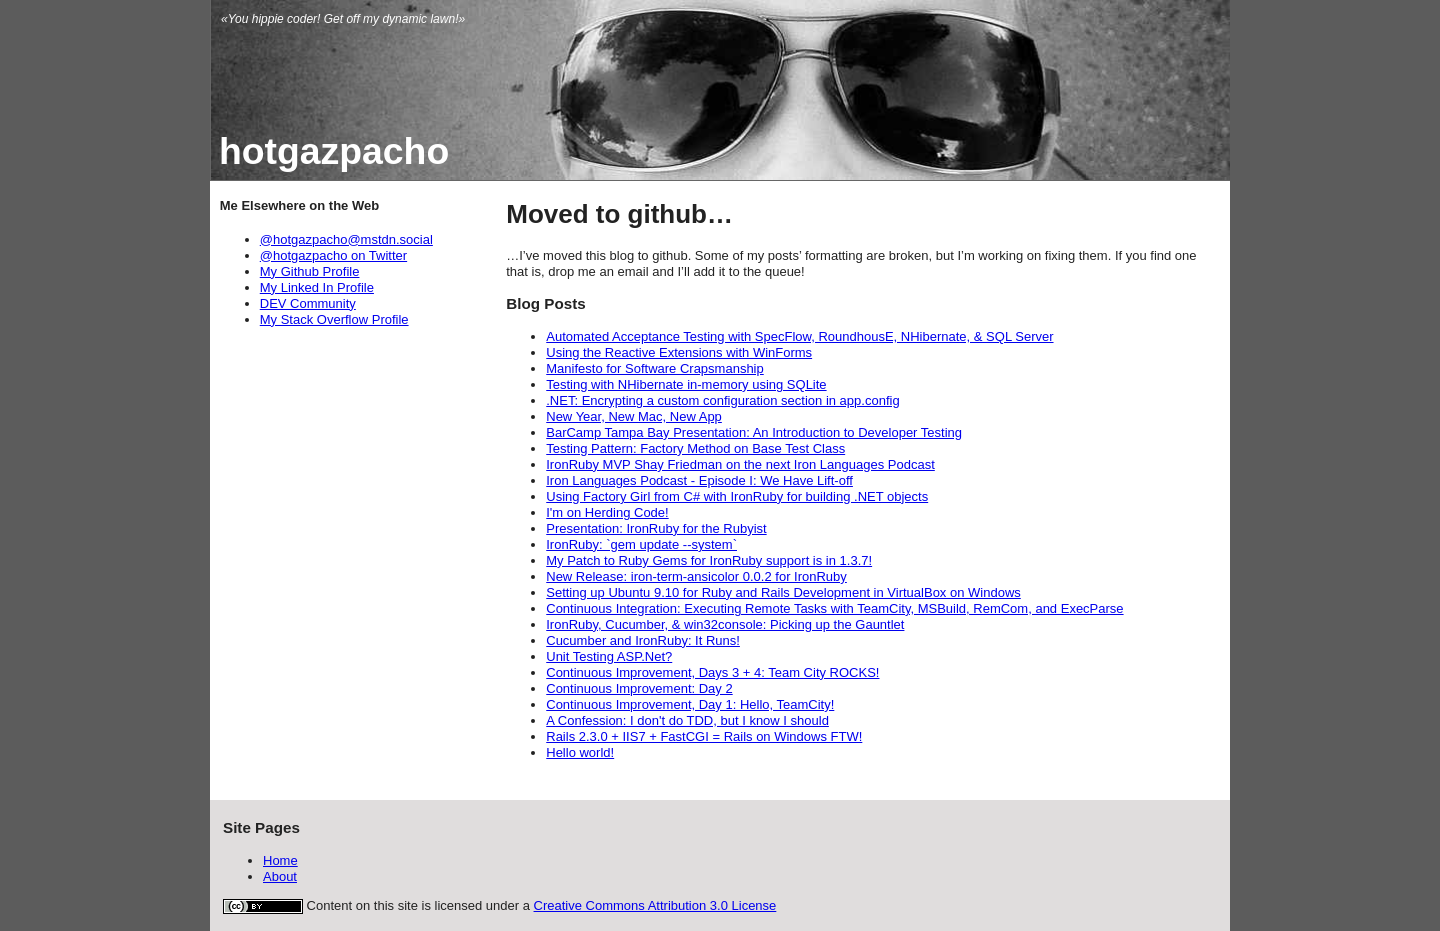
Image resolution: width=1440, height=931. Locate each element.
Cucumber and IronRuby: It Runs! (643, 640)
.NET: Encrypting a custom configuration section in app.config (722, 400)
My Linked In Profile (317, 287)
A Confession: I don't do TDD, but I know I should (687, 720)
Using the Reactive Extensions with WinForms (679, 352)
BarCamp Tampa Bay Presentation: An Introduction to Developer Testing (754, 432)
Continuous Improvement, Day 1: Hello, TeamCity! (690, 704)
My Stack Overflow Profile (334, 319)
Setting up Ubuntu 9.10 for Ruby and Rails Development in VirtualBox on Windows (783, 592)
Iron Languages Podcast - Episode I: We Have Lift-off (699, 480)
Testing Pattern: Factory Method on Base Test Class (695, 448)
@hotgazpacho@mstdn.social (346, 239)
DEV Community (308, 303)
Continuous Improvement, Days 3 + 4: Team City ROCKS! (712, 672)
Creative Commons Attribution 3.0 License (655, 905)
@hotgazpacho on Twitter (333, 255)
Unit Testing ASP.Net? (609, 656)
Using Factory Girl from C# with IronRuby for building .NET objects (737, 496)
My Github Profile (310, 271)
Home (280, 860)
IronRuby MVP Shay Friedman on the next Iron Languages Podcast (740, 464)
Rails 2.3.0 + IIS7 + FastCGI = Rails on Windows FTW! (704, 736)
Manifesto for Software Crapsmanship (654, 368)
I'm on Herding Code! (607, 512)
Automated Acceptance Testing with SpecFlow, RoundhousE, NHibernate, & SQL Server (799, 336)
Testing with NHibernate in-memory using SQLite (686, 384)
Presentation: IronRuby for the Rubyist (656, 528)
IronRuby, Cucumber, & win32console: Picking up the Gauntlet (725, 624)
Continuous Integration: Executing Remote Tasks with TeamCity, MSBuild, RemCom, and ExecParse (834, 608)
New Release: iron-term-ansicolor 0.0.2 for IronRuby (696, 576)
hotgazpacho (334, 151)
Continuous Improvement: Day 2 (639, 688)
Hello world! (580, 752)
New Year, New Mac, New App (634, 416)
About (280, 876)
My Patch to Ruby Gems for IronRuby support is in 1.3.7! (709, 560)
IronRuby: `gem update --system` (641, 544)
